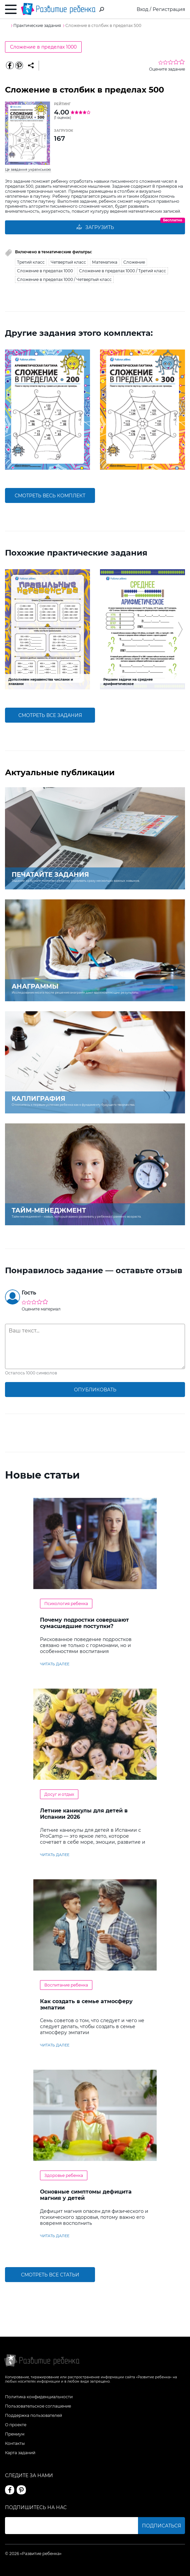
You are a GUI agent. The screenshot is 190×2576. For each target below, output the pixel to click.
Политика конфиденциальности (39, 2396)
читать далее (54, 1664)
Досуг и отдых (59, 1794)
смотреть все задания (50, 715)
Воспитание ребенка (66, 1985)
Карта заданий (20, 2452)
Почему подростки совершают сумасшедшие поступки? (84, 1623)
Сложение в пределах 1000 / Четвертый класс (64, 279)
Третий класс (31, 262)
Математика (104, 262)
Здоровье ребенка (63, 2175)
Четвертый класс (68, 262)
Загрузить (95, 227)
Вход (142, 9)
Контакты (15, 2443)
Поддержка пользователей (33, 2415)
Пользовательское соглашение (38, 2406)
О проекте (15, 2424)
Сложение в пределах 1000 (43, 47)
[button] (9, 409)
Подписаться (161, 2526)
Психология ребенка (66, 1603)
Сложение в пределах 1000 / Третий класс (122, 270)
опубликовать (95, 1390)
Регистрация (169, 9)
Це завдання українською (28, 169)
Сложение (134, 262)
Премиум (14, 2434)
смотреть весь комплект (50, 496)
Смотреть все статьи (50, 2275)
